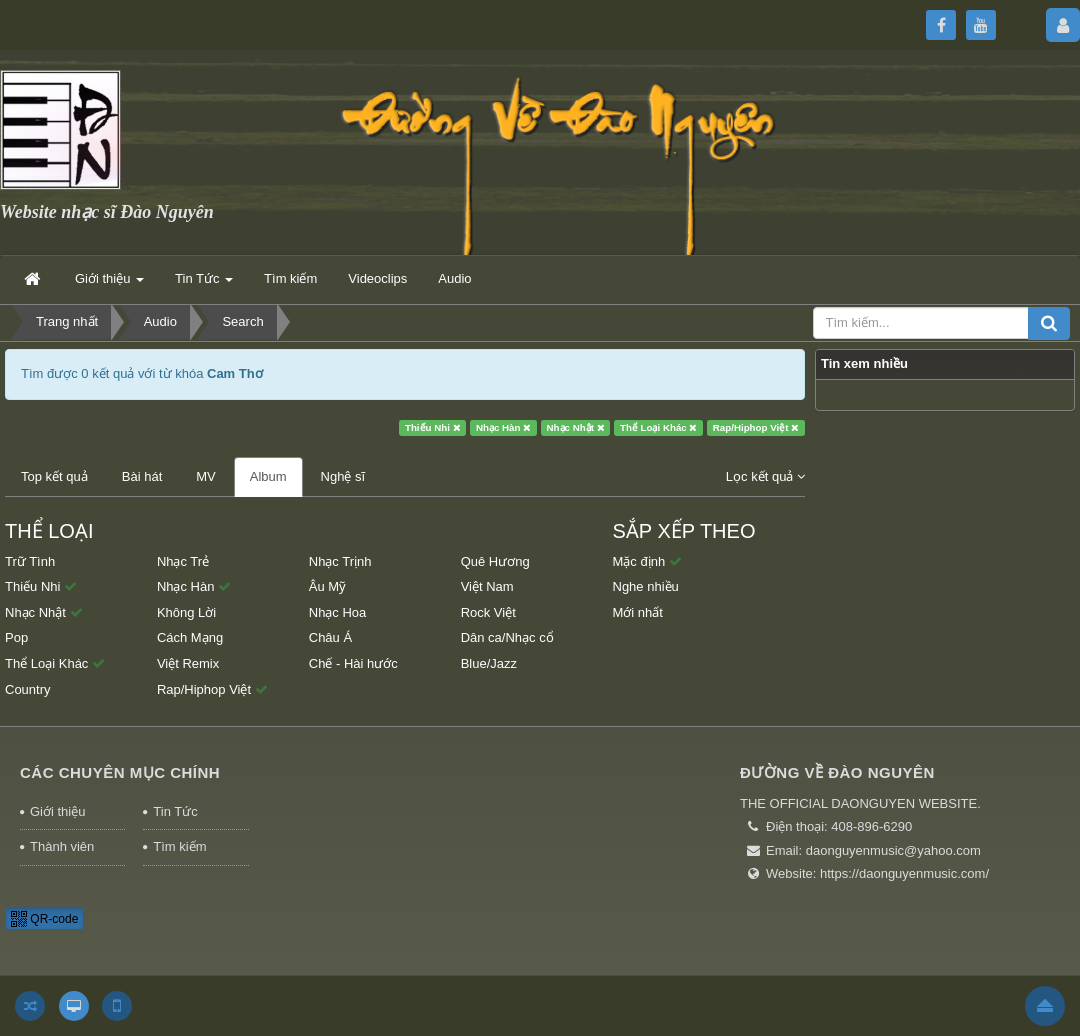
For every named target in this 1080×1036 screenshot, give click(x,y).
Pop (16, 637)
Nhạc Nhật (576, 427)
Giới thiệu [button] (109, 284)
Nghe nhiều (646, 586)
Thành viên (62, 846)
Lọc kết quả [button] (765, 476)
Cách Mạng (190, 637)
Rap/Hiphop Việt (756, 427)
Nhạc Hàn (503, 427)
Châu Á (330, 637)
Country (28, 689)
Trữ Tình (30, 561)
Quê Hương (495, 561)
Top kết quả (54, 476)
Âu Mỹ (327, 586)
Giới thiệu (57, 811)
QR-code (44, 919)
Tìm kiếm (179, 846)
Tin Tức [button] (204, 284)
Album (268, 476)
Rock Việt (488, 612)
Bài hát (142, 476)
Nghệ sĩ (343, 476)
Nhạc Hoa (338, 612)
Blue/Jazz (489, 663)
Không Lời (186, 612)
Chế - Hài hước (353, 663)
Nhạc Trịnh (340, 561)
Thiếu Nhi (433, 427)
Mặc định (647, 561)
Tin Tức (175, 811)
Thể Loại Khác (659, 427)
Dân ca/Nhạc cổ (507, 637)
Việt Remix (188, 663)
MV (206, 476)
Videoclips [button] (377, 278)
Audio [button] (454, 278)
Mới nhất (638, 612)
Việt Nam (487, 586)
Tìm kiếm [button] (290, 278)
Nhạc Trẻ (183, 561)
